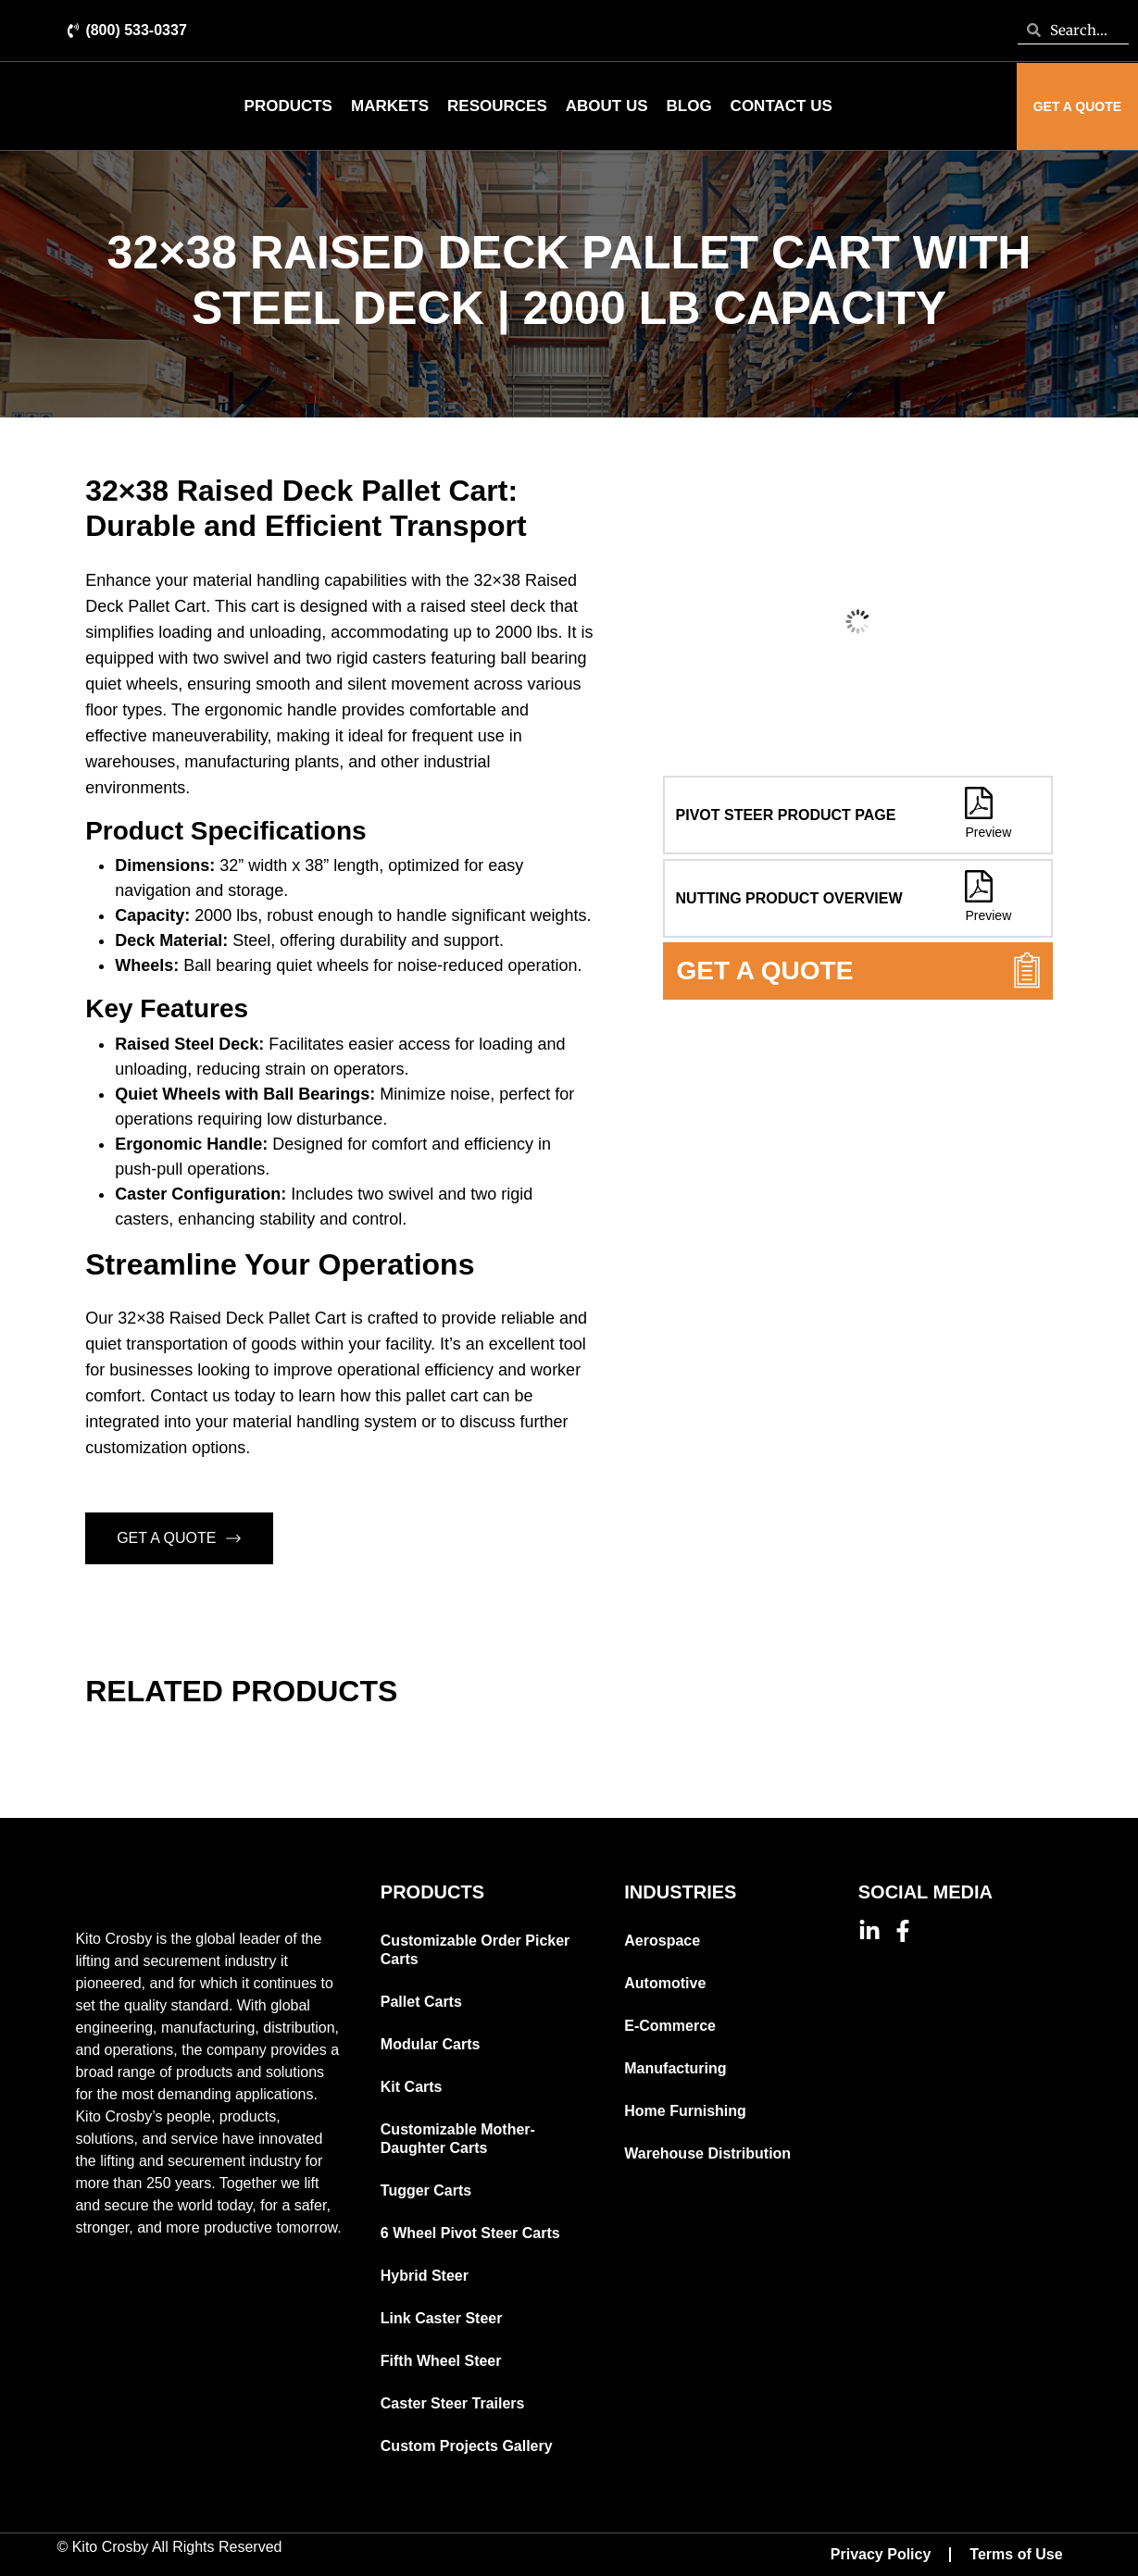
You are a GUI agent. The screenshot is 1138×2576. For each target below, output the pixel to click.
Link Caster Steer (442, 2318)
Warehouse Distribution (707, 2153)
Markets (390, 106)
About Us (607, 106)
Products (288, 106)
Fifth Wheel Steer (441, 2361)
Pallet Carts (421, 2002)
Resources (497, 106)
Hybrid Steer (425, 2276)
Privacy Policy (881, 2554)
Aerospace (662, 1940)
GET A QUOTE (179, 1538)
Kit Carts (412, 2087)
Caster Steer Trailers (453, 2403)
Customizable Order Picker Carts (475, 1950)
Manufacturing (675, 2068)
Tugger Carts (426, 2190)
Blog (689, 106)
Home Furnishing (685, 2111)
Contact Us (781, 106)
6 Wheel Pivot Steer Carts (470, 2233)
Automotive (665, 1983)
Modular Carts (431, 2044)
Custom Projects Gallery (467, 2446)
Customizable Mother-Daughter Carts (458, 2139)
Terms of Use (1015, 2554)
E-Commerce (670, 2026)
